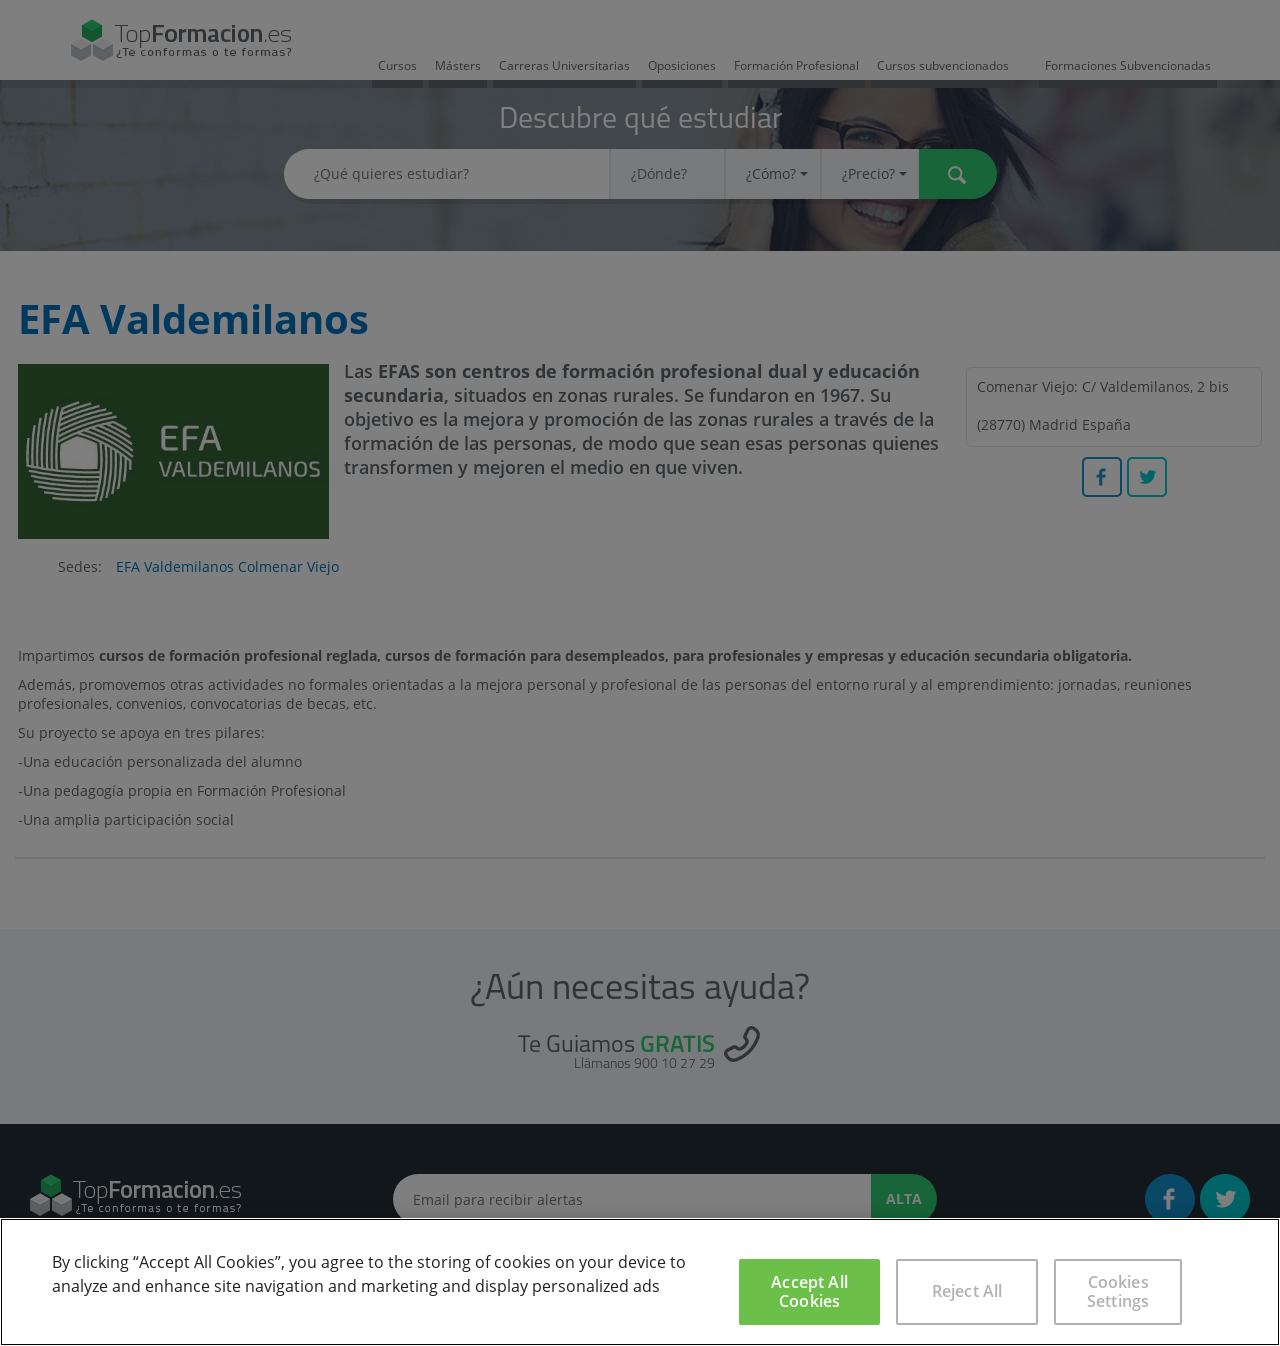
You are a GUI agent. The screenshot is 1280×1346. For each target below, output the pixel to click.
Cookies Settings (1118, 1291)
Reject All (967, 1291)
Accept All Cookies (809, 1291)
